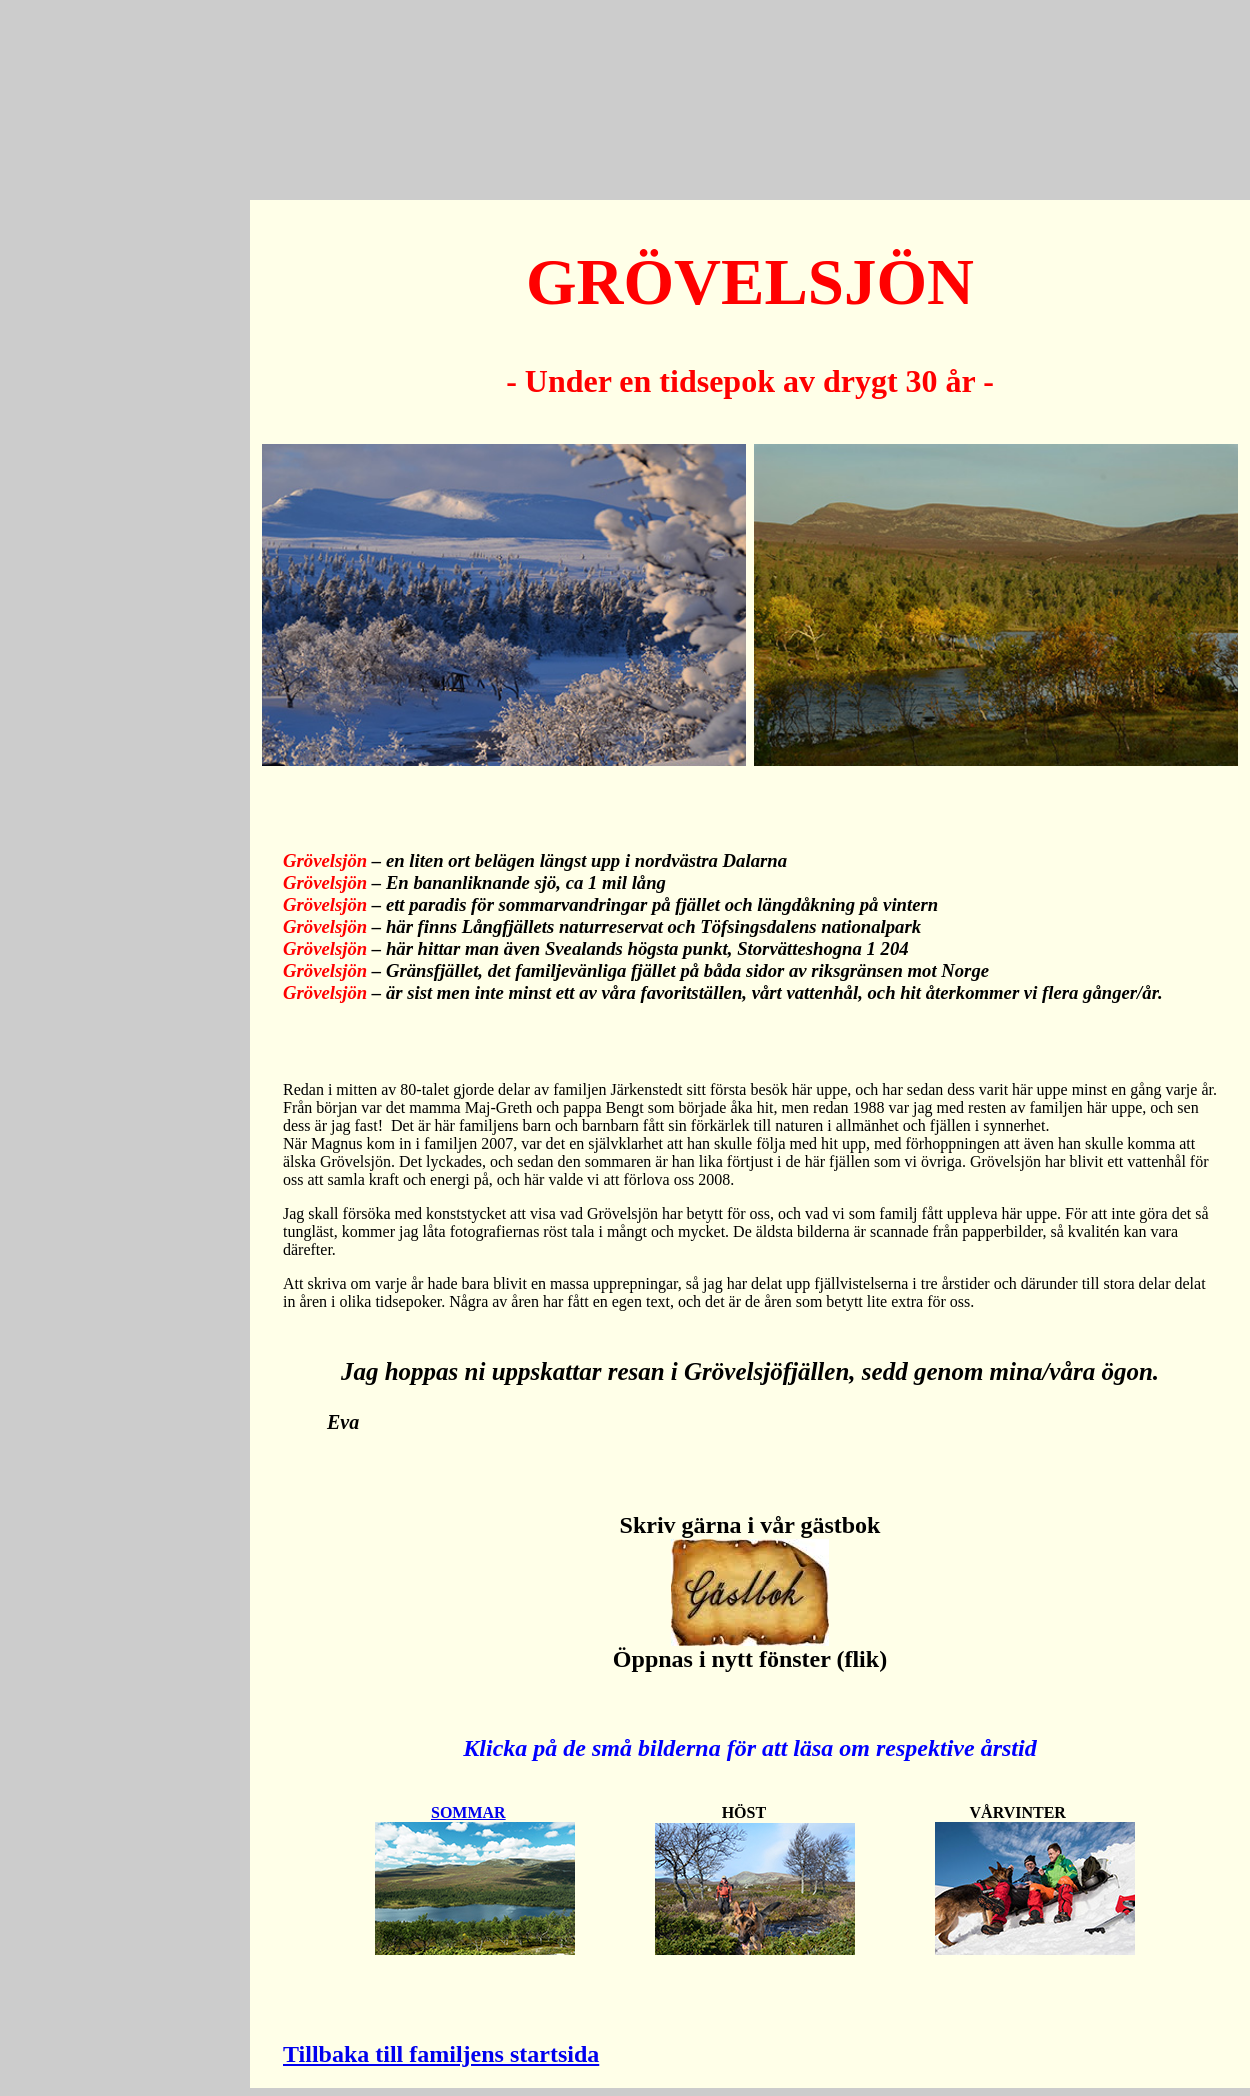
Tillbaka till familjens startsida (441, 2054)
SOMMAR (468, 1812)
